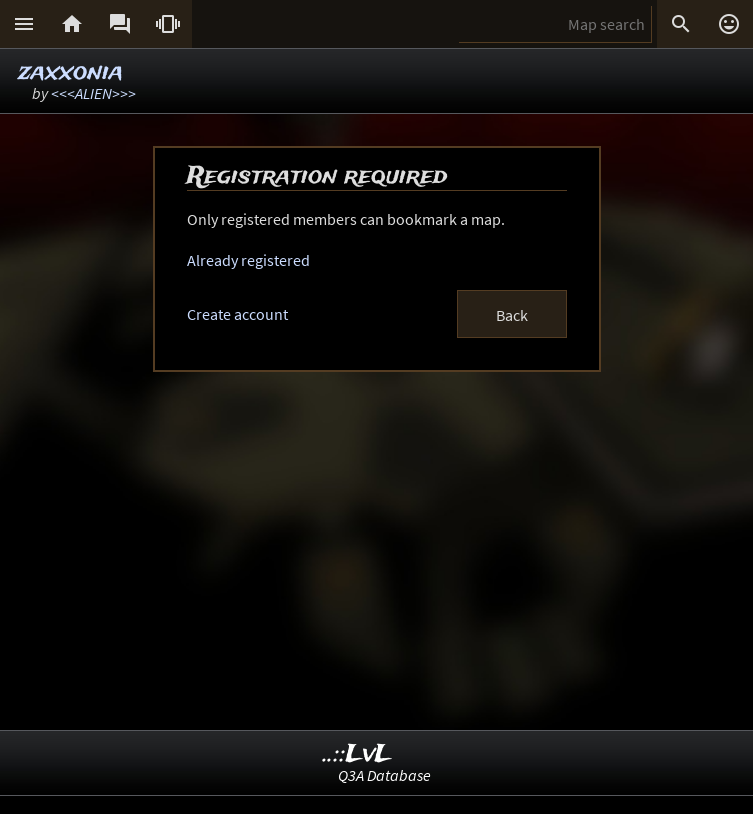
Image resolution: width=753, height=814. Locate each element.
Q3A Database (384, 775)
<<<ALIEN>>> (93, 93)
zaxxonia (70, 72)
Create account (237, 314)
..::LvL (357, 754)
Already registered (248, 260)
